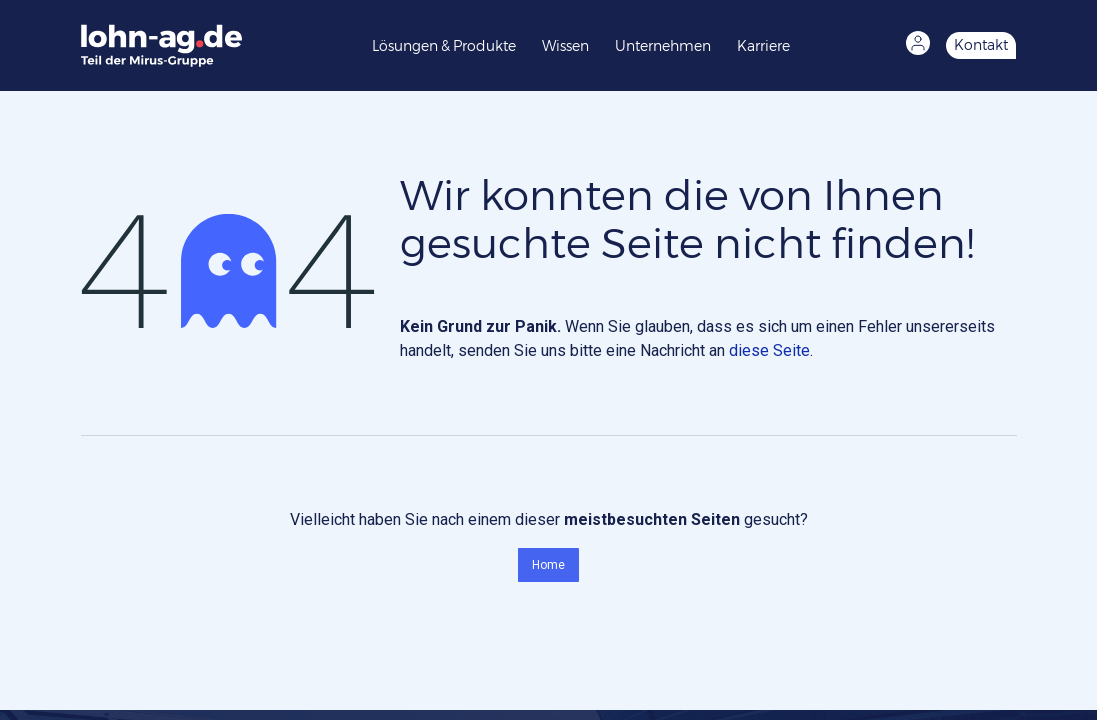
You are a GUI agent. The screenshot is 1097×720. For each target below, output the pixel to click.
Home (548, 565)
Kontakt (981, 45)
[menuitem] (449, 45)
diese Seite (769, 350)
